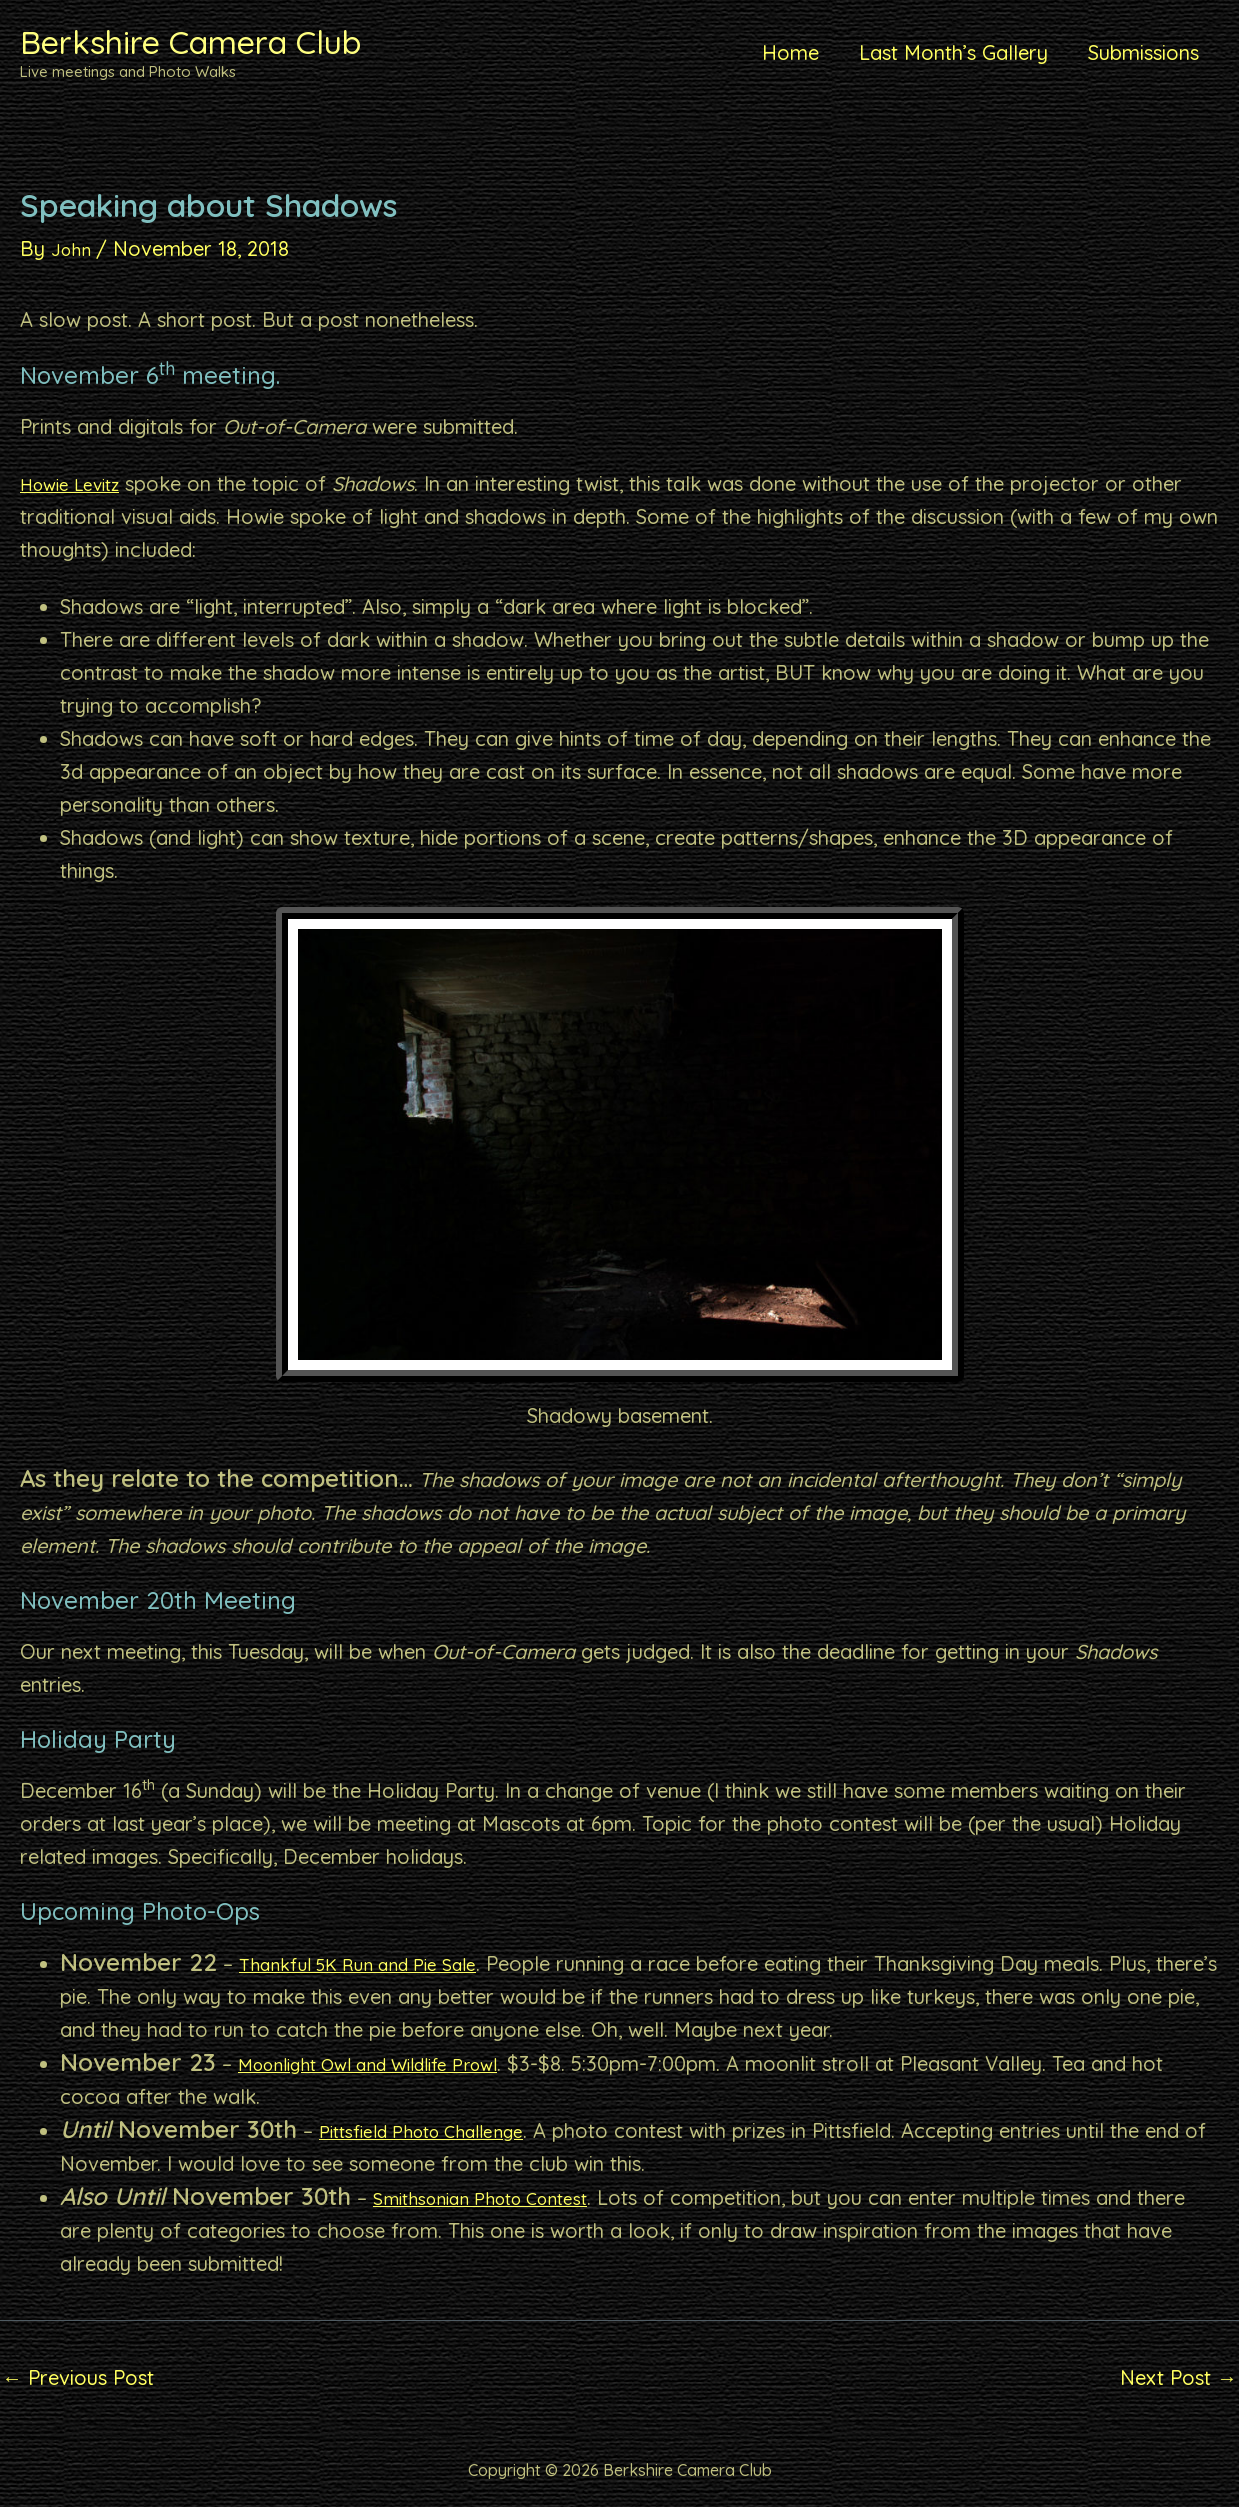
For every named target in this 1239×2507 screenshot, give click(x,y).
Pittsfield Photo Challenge (438, 2130)
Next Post (1178, 2378)
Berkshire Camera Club (190, 42)
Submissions (1143, 52)
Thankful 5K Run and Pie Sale (375, 1963)
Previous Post (78, 2378)
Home (790, 52)
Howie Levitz (78, 483)
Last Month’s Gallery (953, 52)
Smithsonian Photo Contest (498, 2197)
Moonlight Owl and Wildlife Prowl (392, 2063)
